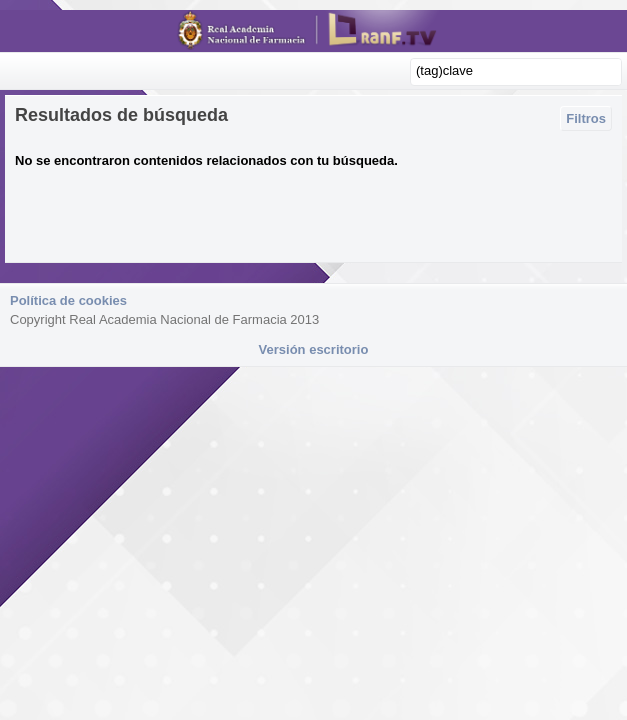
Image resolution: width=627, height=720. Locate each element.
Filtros (586, 118)
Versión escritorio (314, 349)
